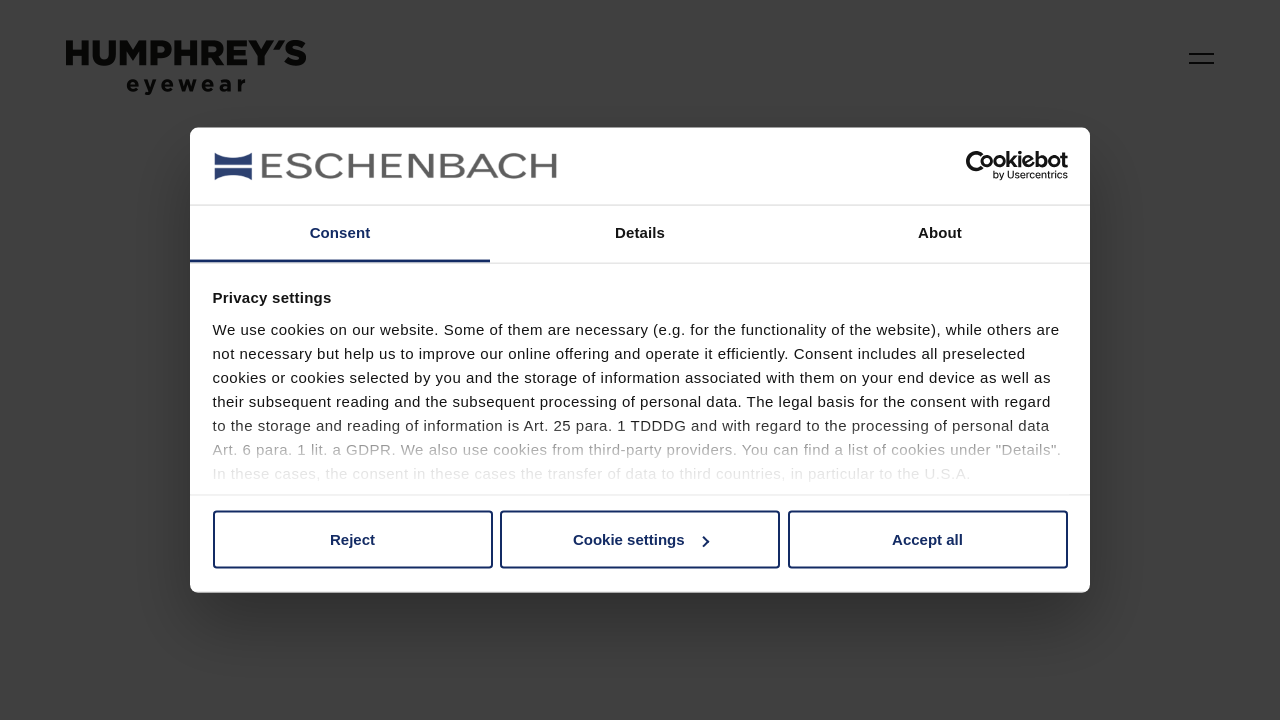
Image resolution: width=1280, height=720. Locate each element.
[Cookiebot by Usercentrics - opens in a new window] (980, 166)
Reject (352, 539)
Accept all (927, 539)
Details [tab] (640, 231)
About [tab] (940, 231)
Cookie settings (641, 539)
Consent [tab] (340, 231)
